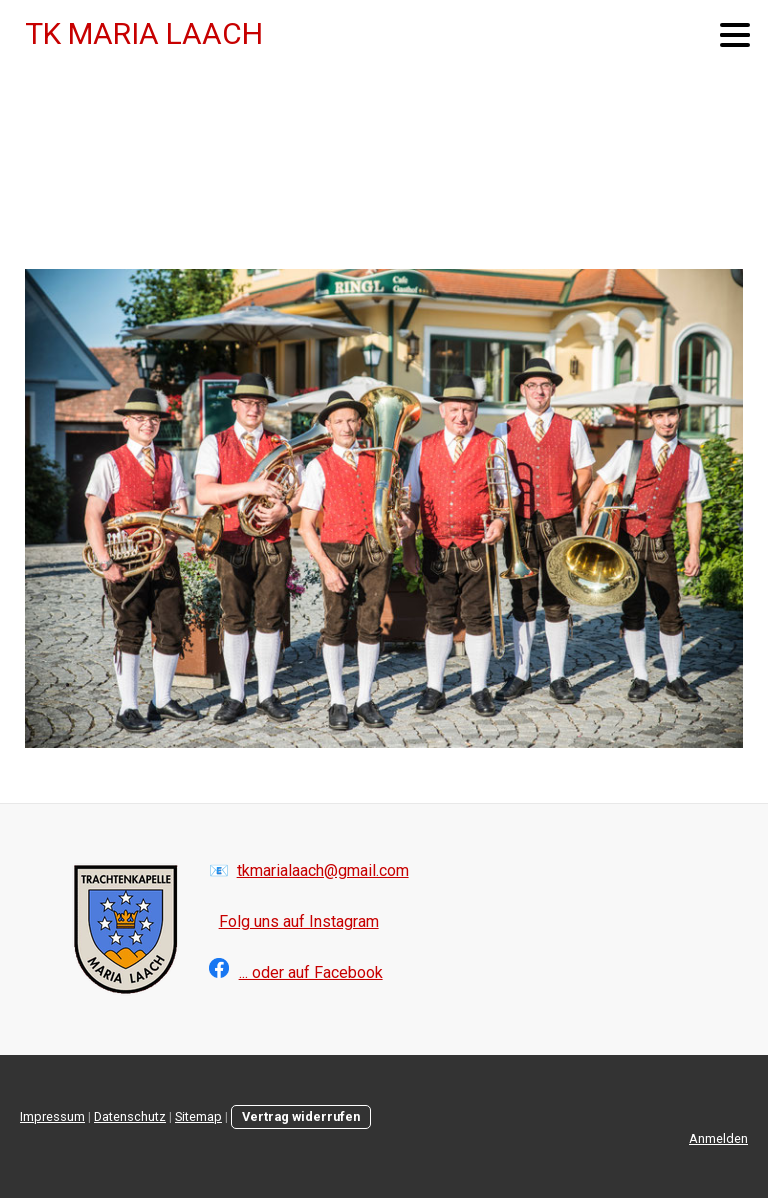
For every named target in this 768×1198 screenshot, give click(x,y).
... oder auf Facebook (311, 972)
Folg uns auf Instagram (299, 921)
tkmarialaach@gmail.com (323, 870)
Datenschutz (130, 1116)
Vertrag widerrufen (301, 1116)
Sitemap (198, 1116)
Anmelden (718, 1138)
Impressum (52, 1116)
